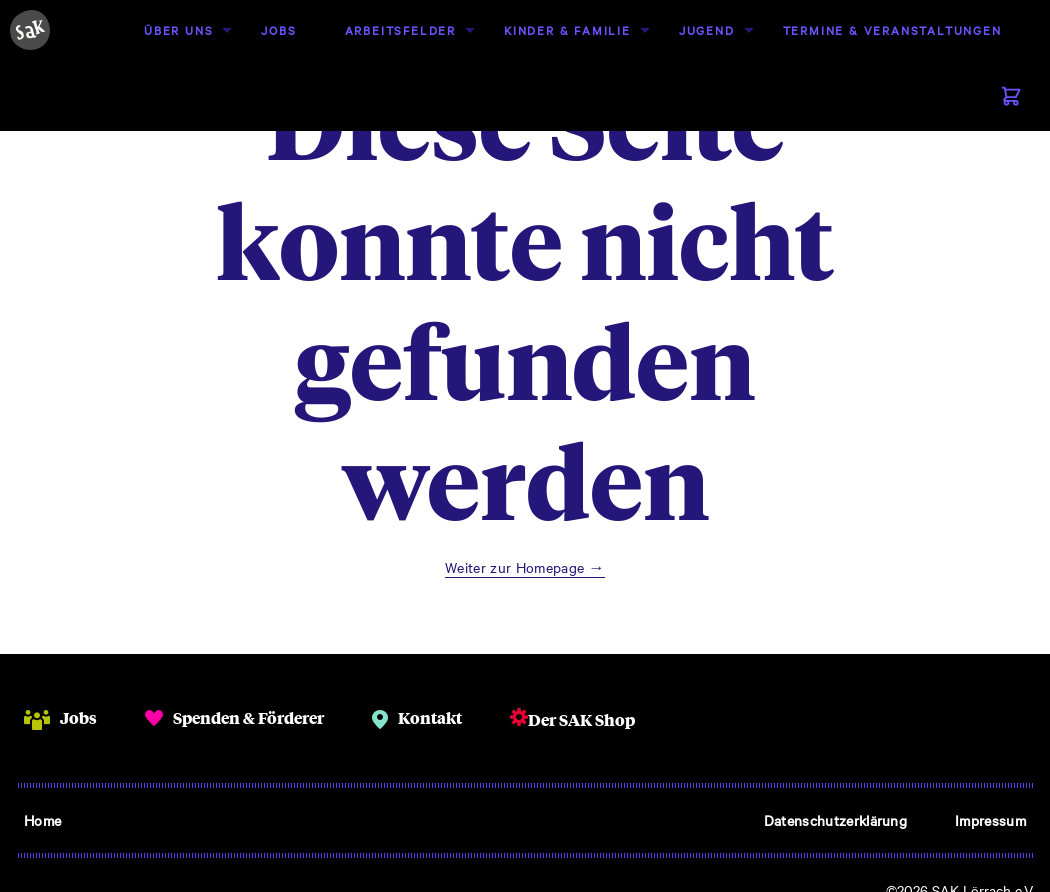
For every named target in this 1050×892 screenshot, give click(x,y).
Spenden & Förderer (248, 717)
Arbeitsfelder (400, 30)
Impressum (990, 820)
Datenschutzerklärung (835, 820)
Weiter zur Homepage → (525, 567)
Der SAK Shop (581, 719)
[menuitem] (178, 30)
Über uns (178, 30)
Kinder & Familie (567, 30)
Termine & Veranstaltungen (892, 30)
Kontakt (430, 717)
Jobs (278, 30)
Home (42, 820)
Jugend (707, 30)
